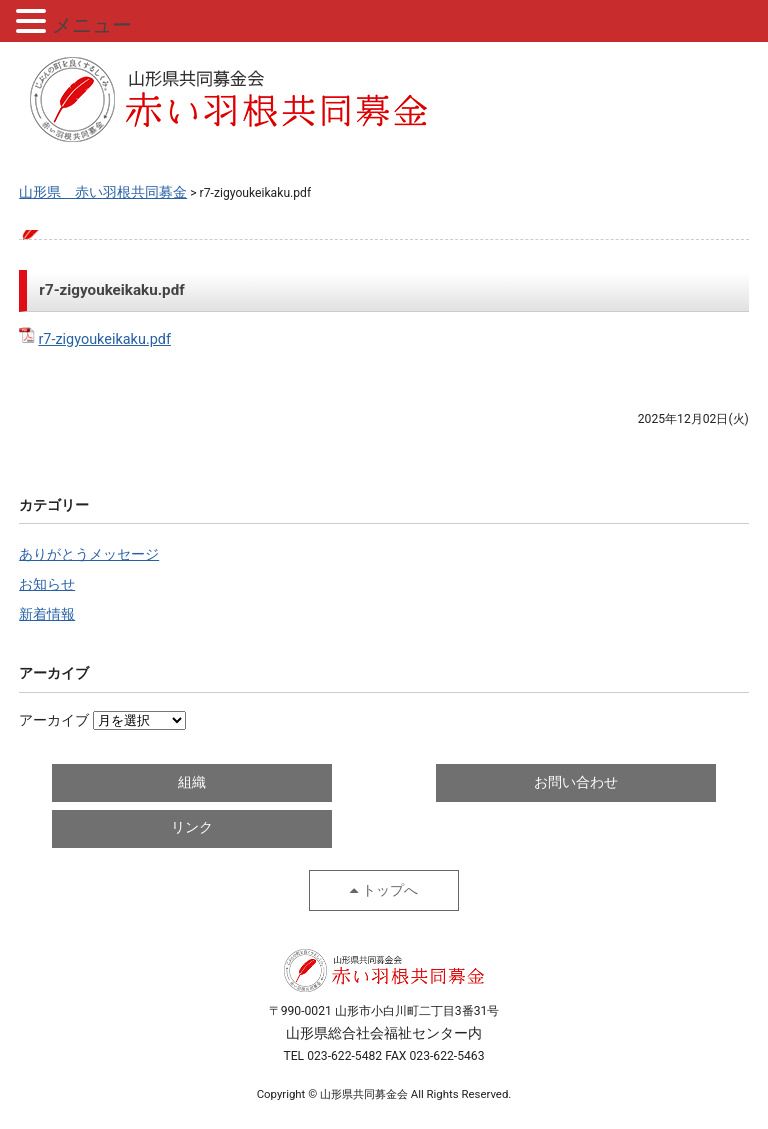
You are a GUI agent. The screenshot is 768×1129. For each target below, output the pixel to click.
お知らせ (47, 584)
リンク (192, 827)
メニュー (92, 25)
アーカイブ (54, 720)
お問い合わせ (576, 782)
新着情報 (47, 614)
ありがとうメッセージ (89, 554)
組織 (192, 782)
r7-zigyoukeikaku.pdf (104, 339)
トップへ (390, 890)
